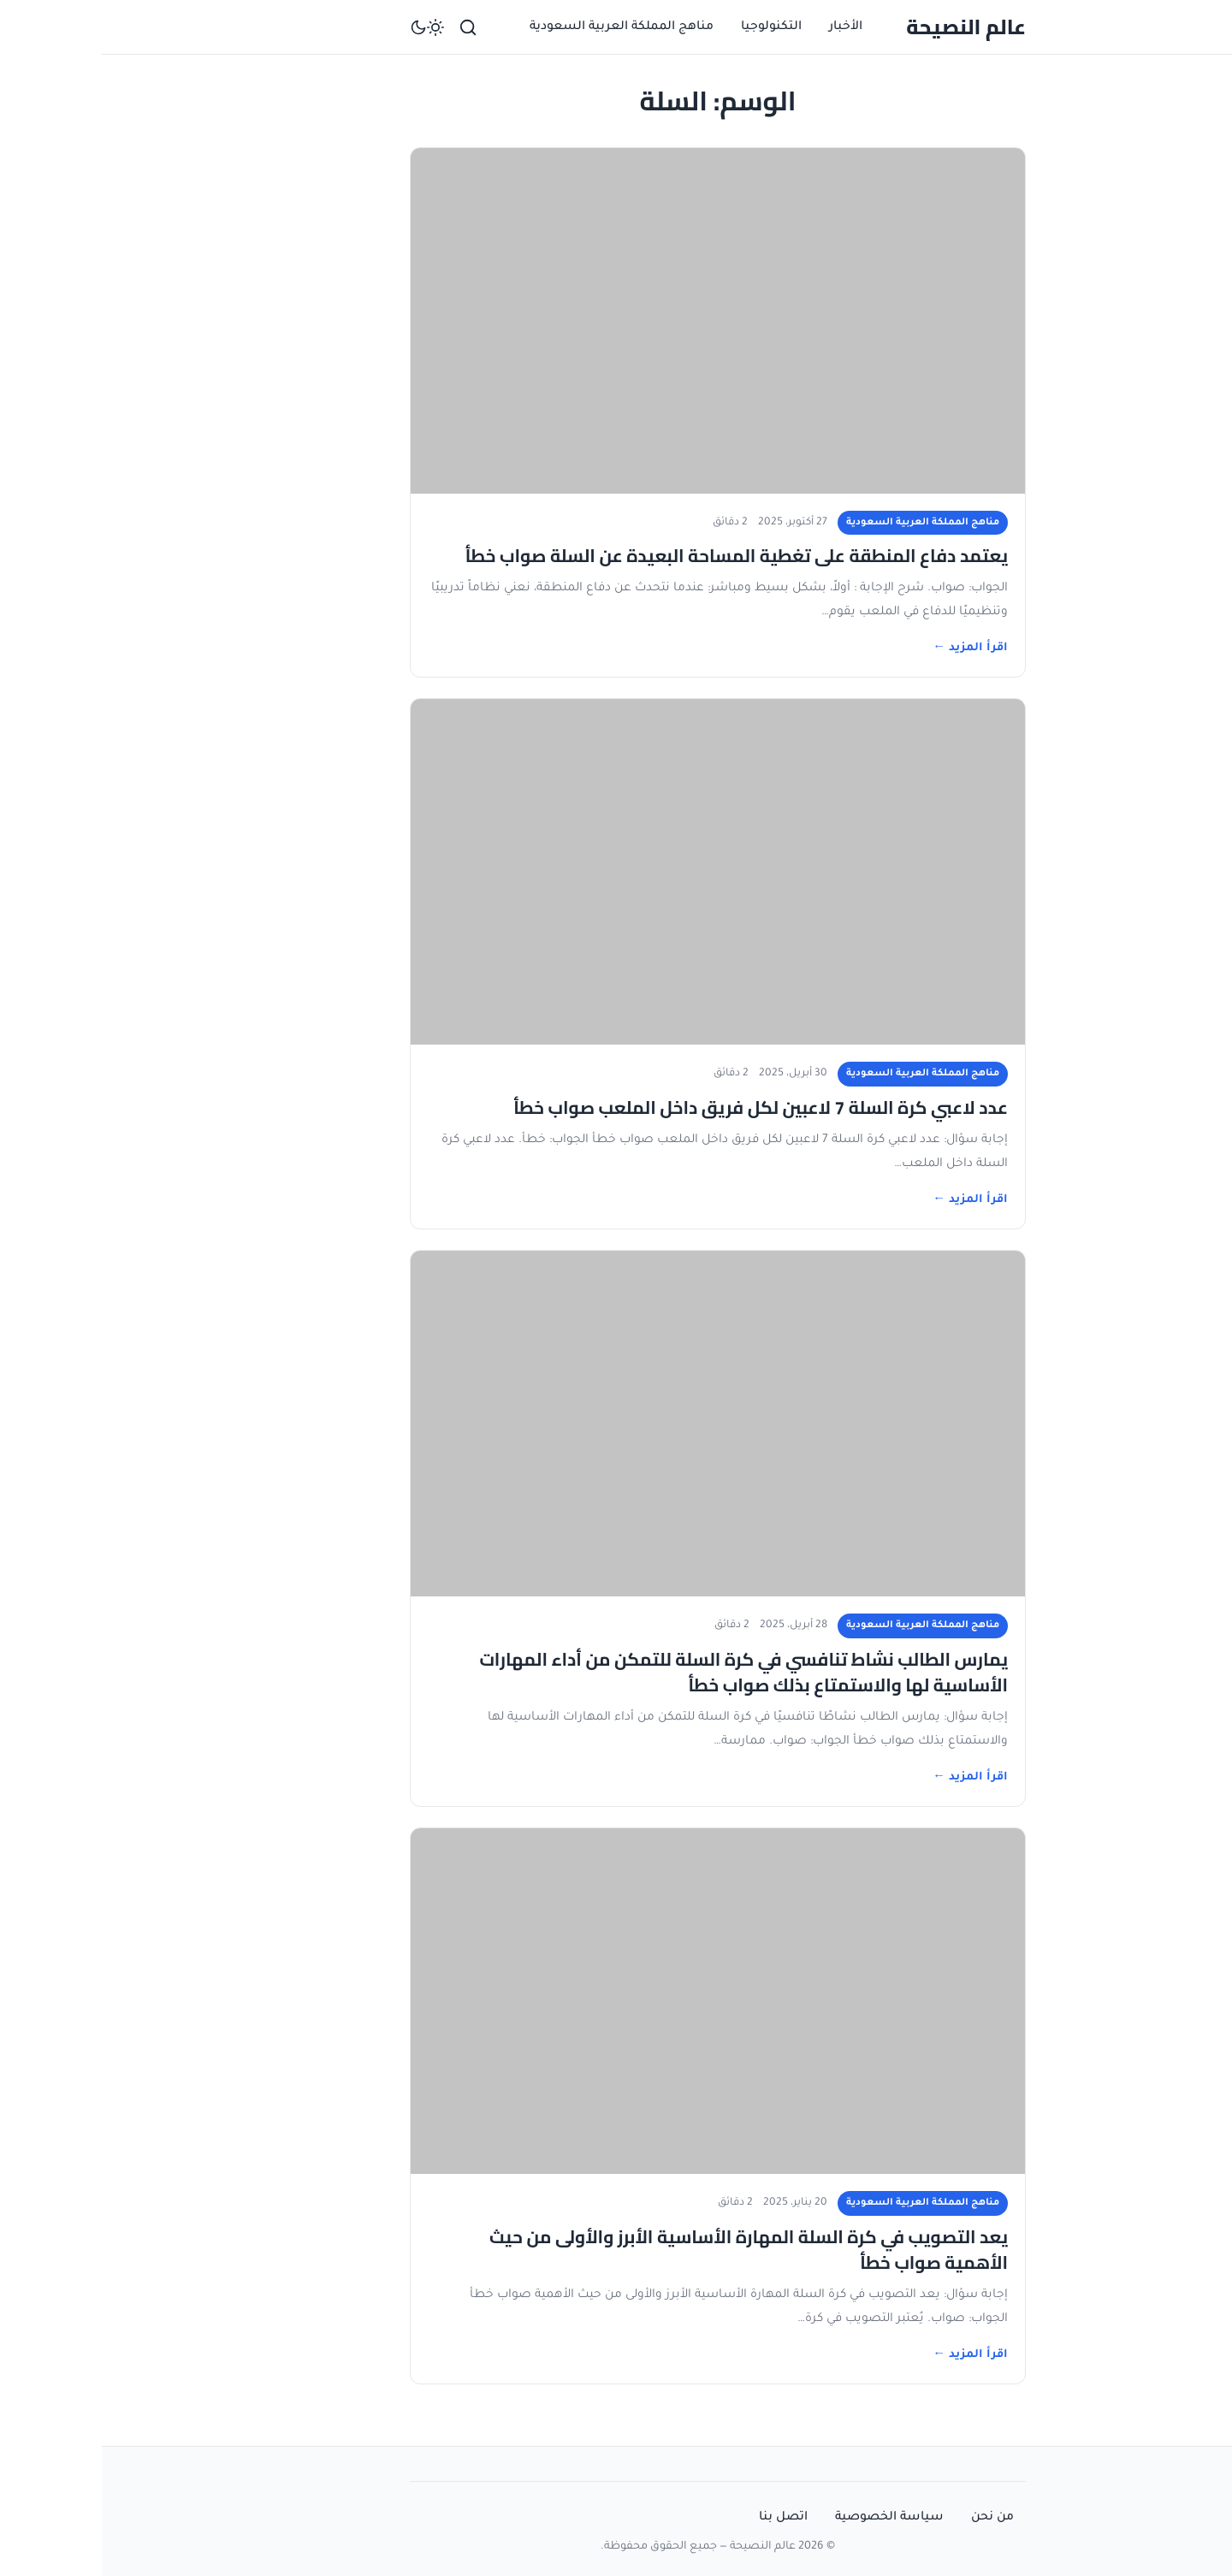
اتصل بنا (681, 2518)
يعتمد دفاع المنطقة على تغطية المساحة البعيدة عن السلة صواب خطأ (635, 555)
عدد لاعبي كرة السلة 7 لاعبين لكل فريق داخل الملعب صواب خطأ (659, 1107)
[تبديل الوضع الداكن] (325, 27)
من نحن (890, 2518)
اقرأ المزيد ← (868, 648)
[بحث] (366, 27)
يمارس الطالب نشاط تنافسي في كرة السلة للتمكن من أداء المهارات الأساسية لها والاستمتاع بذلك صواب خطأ (641, 1672)
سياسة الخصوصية (787, 2518)
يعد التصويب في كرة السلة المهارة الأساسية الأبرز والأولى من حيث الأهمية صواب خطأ (647, 2249)
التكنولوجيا (669, 27)
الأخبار (744, 27)
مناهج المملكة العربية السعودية (520, 27)
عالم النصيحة (864, 27)
